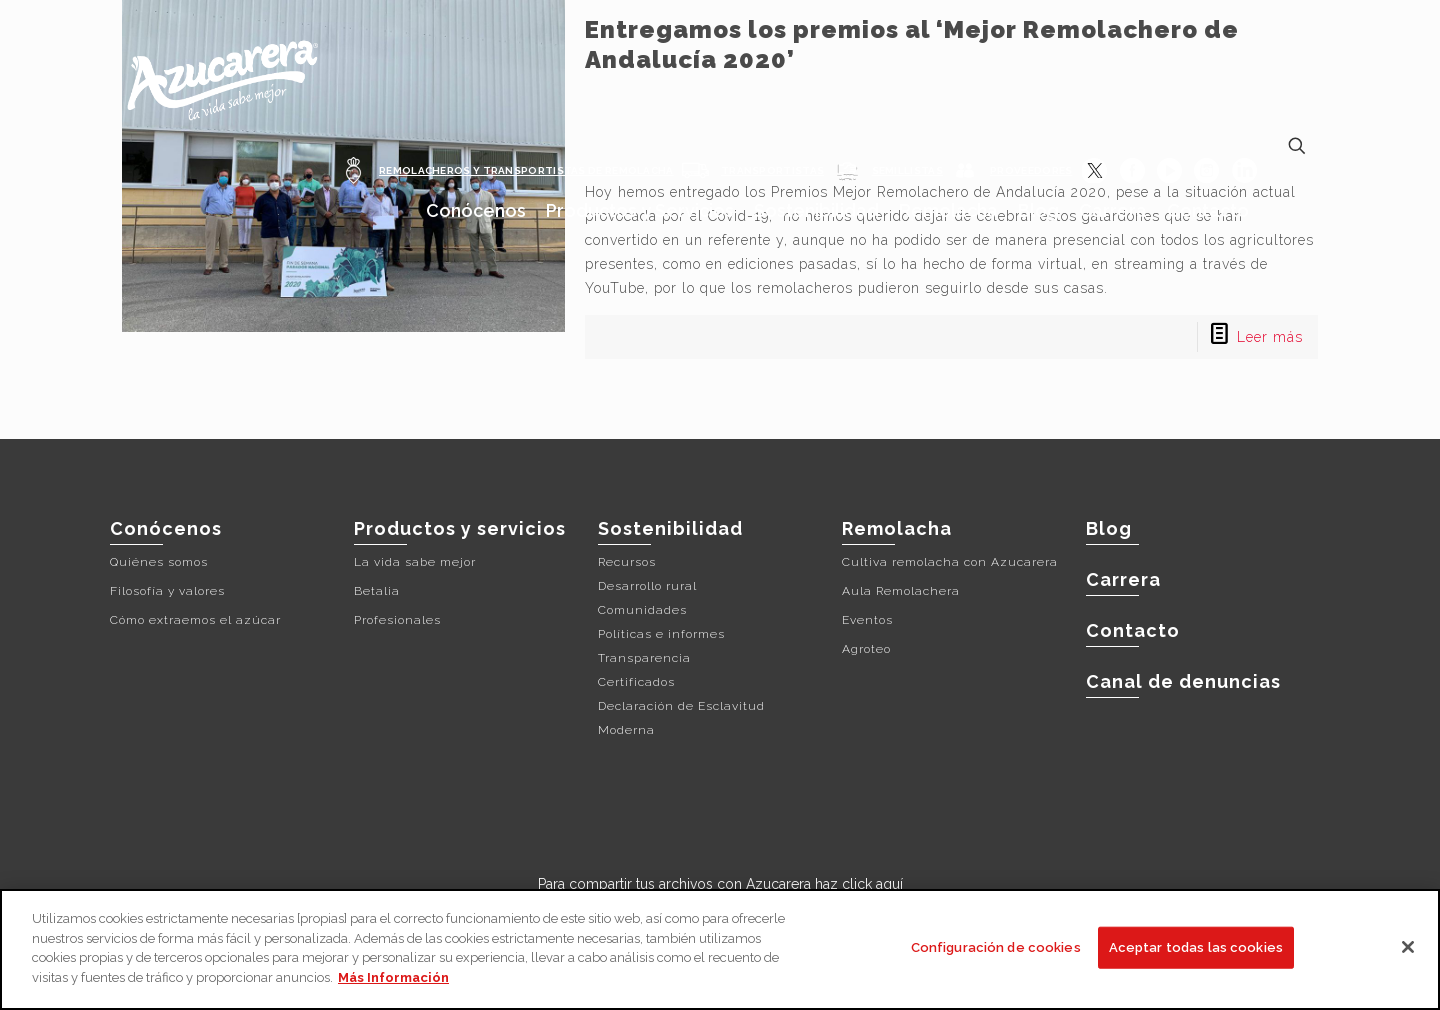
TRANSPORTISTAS (772, 170)
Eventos (867, 620)
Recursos (627, 562)
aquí (889, 884)
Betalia (377, 591)
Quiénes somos (159, 562)
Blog (1109, 528)
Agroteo (866, 649)
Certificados (636, 682)
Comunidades (642, 610)
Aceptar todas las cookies (1196, 951)
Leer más (1270, 337)
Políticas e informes (661, 634)
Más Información (393, 980)
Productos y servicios (460, 528)
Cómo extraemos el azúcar (195, 620)
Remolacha (897, 528)
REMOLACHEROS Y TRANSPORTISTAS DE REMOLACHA (526, 170)
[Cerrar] (1408, 951)
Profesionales (397, 620)
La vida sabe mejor (415, 562)
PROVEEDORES (1031, 170)
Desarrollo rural (647, 586)
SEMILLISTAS (907, 170)
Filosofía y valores (167, 591)
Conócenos (166, 528)
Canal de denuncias (1183, 681)
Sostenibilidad (670, 528)
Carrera (1123, 579)
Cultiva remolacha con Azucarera (950, 562)
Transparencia (644, 658)
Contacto (1133, 630)
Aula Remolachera (901, 591)
